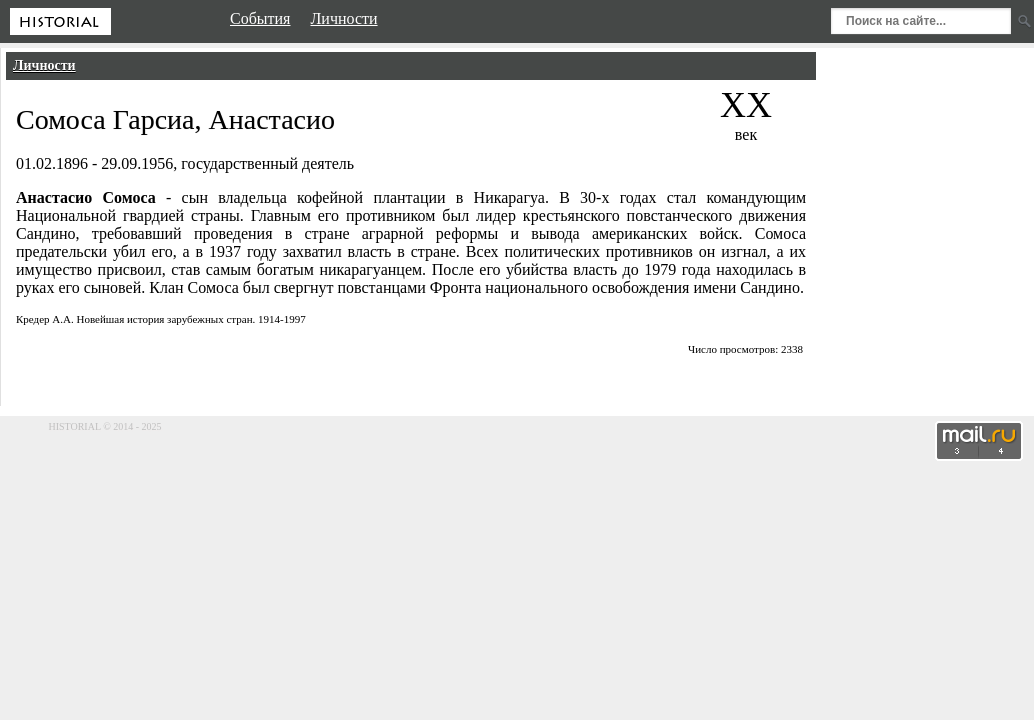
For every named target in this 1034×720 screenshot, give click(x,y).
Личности (44, 65)
